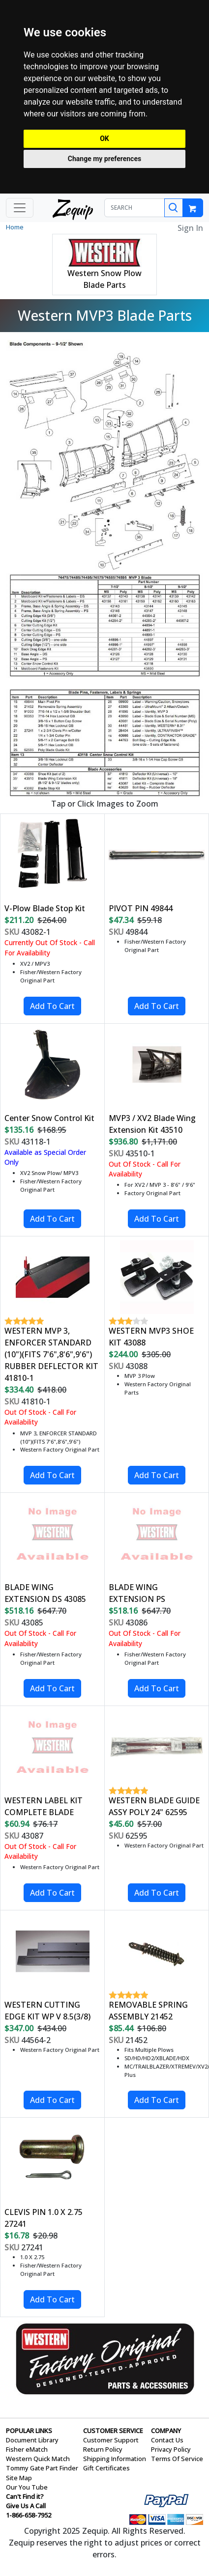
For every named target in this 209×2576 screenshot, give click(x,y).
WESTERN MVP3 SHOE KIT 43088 (151, 1336)
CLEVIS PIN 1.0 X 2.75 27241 (43, 2218)
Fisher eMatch (27, 2449)
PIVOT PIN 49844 (141, 908)
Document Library (32, 2440)
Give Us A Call (26, 2505)
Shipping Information (114, 2458)
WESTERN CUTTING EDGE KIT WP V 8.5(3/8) (47, 2010)
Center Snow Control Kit (49, 1118)
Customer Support (111, 2440)
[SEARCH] (134, 207)
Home (15, 227)
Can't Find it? (25, 2496)
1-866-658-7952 (28, 2515)
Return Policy (102, 2449)
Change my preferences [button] (104, 159)
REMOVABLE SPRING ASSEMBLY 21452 (148, 2010)
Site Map (19, 2477)
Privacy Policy (171, 2449)
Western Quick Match (38, 2458)
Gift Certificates (106, 2468)
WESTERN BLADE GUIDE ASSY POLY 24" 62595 (154, 1806)
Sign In (190, 228)
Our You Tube (27, 2487)
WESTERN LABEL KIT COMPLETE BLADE (43, 1806)
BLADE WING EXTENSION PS (137, 1593)
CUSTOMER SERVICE (113, 2430)
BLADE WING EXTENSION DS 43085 (45, 1593)
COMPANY (166, 2430)
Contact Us (167, 2440)
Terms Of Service (177, 2458)
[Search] (173, 207)
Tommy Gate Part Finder (42, 2468)
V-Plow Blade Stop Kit (44, 908)
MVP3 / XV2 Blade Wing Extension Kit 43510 (152, 1124)
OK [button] (104, 138)
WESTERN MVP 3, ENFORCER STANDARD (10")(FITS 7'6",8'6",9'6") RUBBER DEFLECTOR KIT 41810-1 (51, 1354)
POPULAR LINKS (29, 2430)
